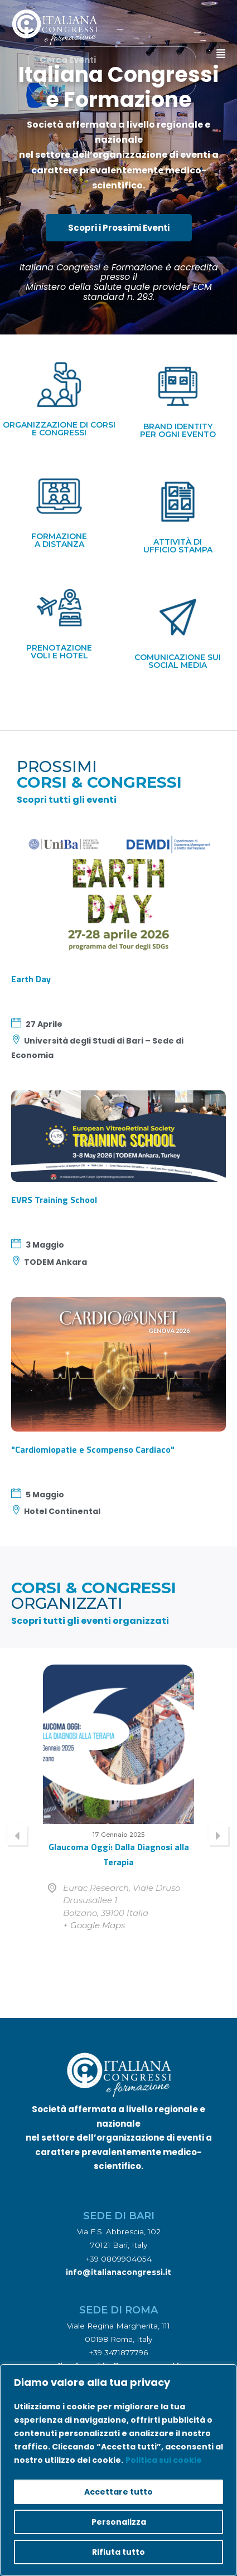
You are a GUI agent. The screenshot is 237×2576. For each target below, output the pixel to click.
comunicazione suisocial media (177, 661)
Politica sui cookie (163, 2460)
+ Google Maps (94, 1925)
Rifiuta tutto (118, 2552)
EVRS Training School (54, 1199)
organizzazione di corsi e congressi (59, 429)
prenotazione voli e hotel (59, 652)
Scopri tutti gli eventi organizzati (90, 1620)
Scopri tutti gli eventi (67, 799)
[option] (118, 1814)
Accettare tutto (118, 2491)
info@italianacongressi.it (118, 2272)
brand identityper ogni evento (178, 430)
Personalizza (118, 2522)
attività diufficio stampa (177, 546)
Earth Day (31, 979)
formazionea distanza (59, 540)
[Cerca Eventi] (43, 83)
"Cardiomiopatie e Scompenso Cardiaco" (93, 1449)
